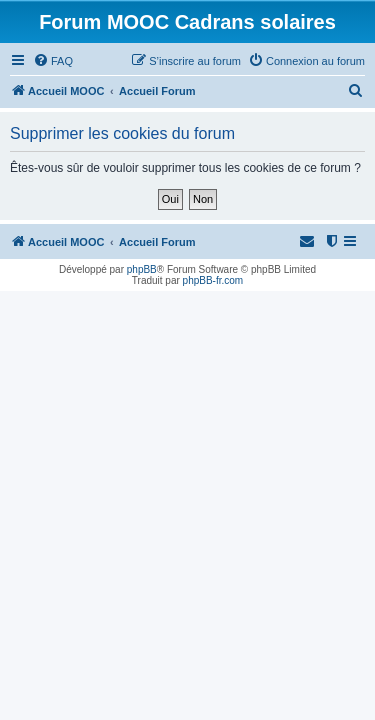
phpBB (142, 269)
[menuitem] (53, 61)
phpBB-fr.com (213, 280)
